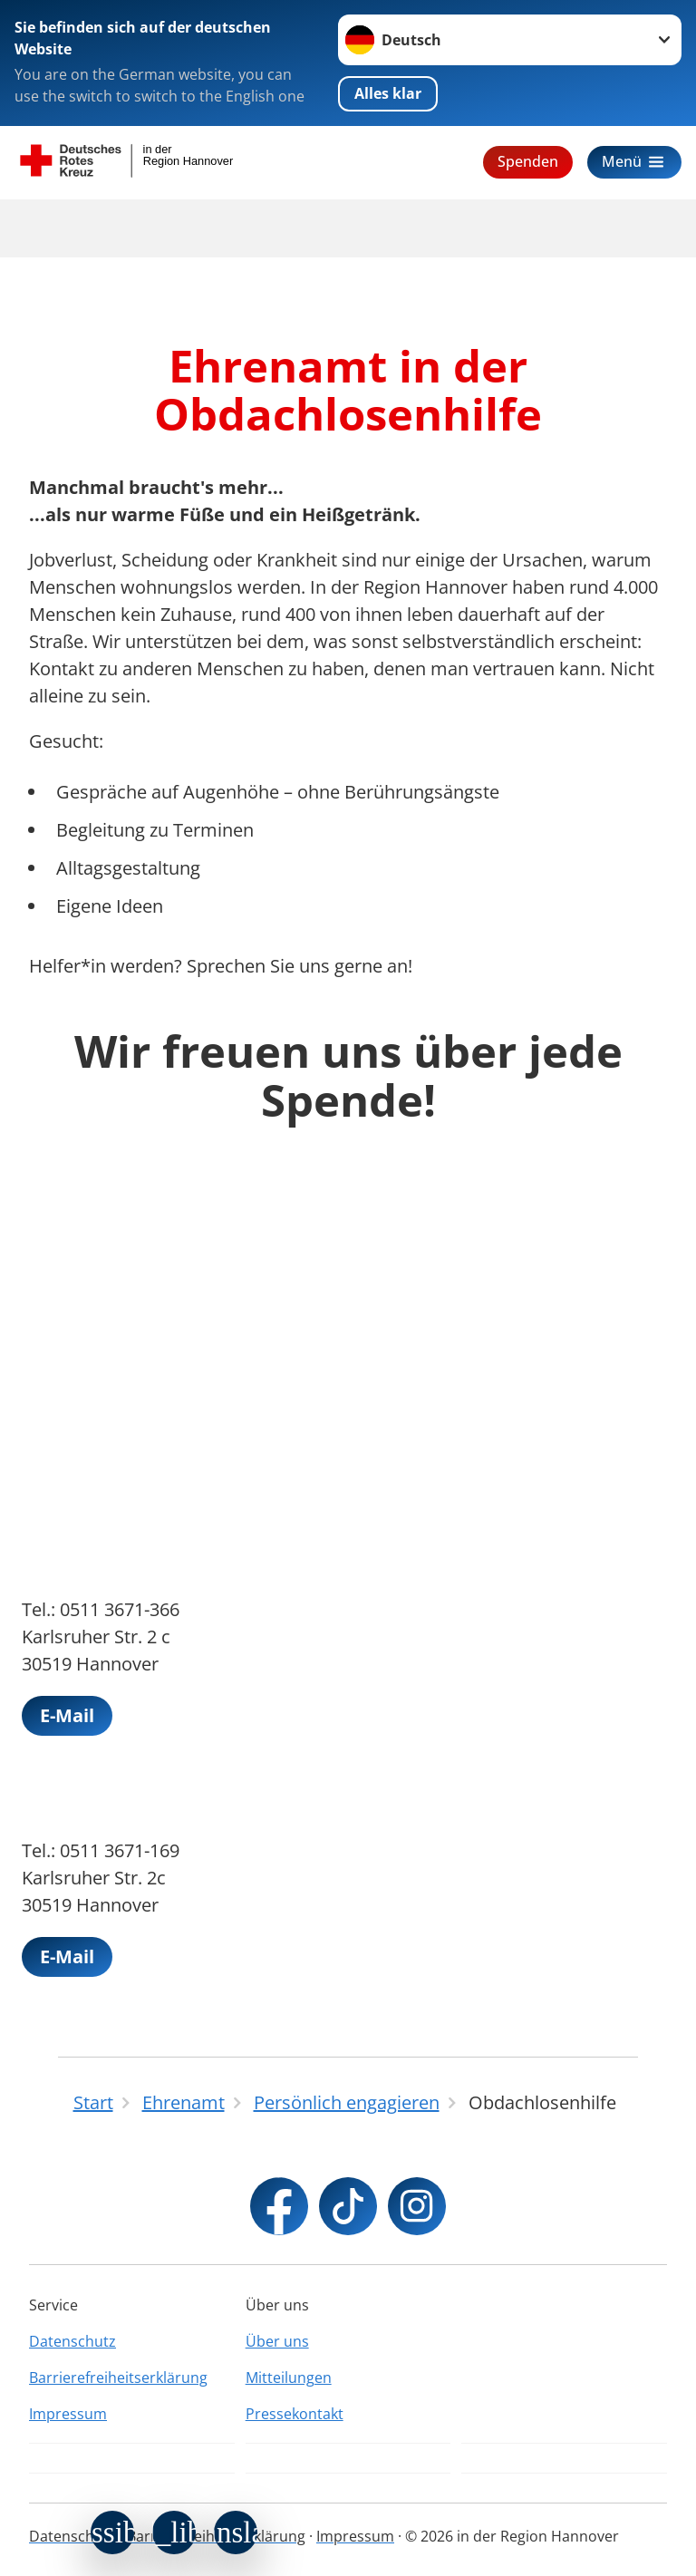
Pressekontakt (294, 2414)
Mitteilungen (289, 2377)
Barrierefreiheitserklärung (118, 2377)
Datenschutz (72, 2341)
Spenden (528, 161)
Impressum (68, 2414)
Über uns (277, 2341)
